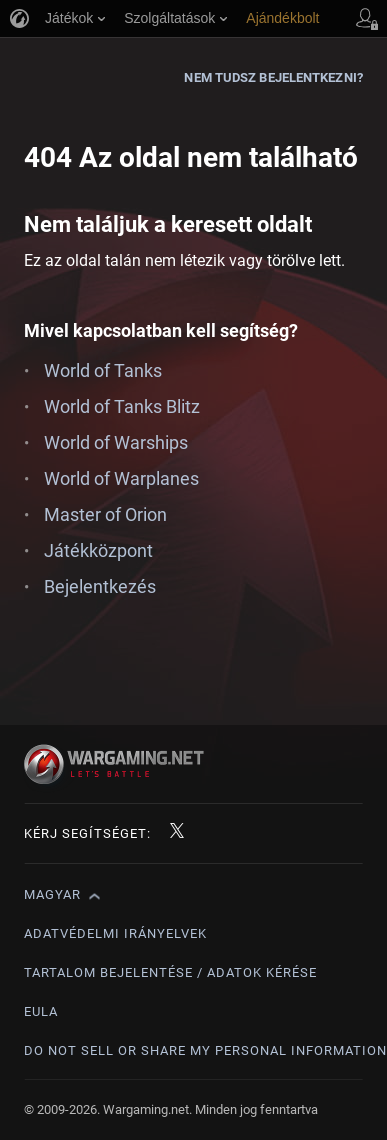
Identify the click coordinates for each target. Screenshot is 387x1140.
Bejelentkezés (100, 586)
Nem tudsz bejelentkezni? (273, 77)
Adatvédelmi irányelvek (115, 933)
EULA (41, 1011)
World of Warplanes (121, 478)
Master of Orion (105, 514)
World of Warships (116, 442)
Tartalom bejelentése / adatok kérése (170, 972)
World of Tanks (103, 370)
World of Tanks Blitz (122, 406)
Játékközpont (98, 550)
